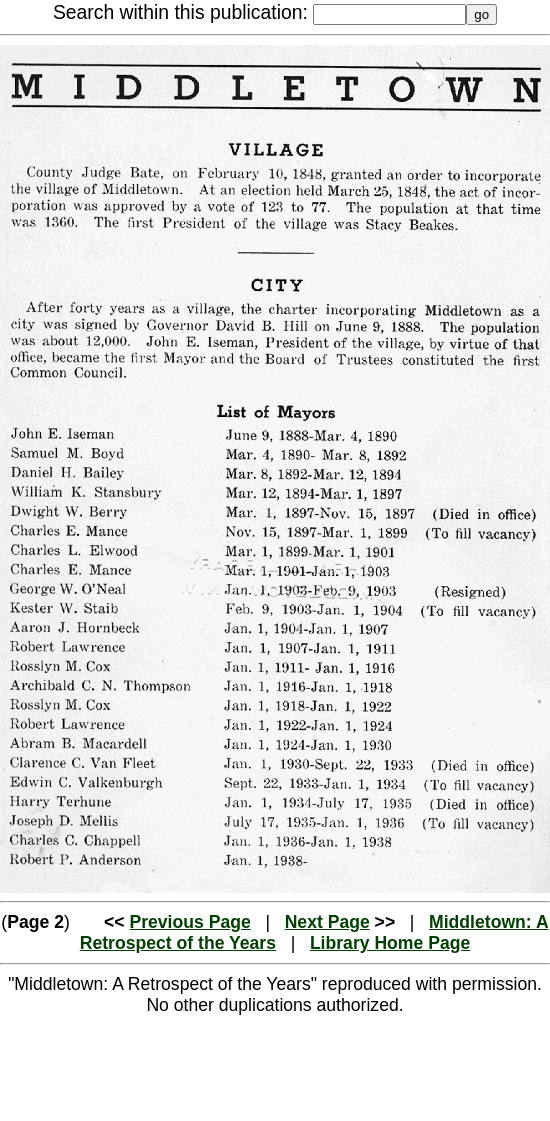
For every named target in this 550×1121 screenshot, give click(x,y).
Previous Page (189, 922)
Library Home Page (390, 943)
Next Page (327, 922)
